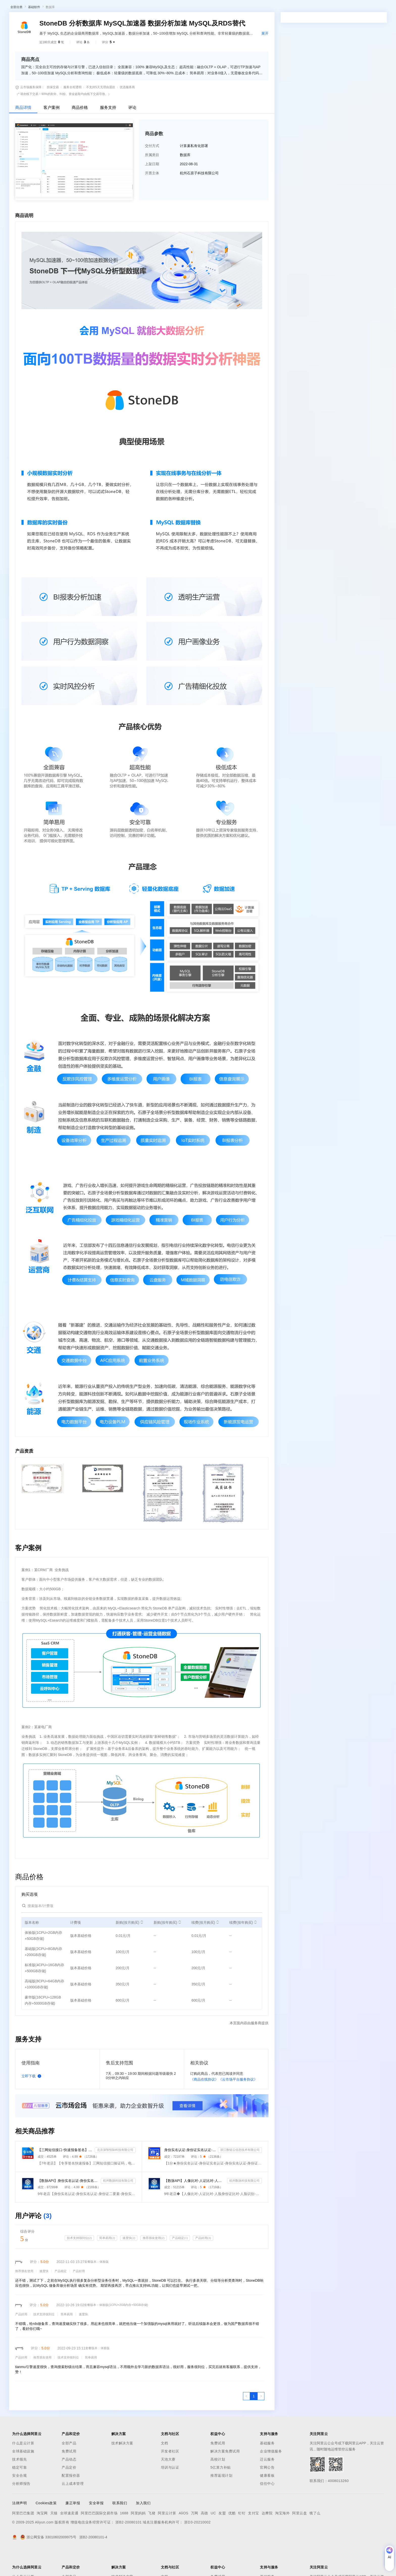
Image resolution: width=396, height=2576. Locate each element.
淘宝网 (42, 2539)
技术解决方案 (122, 2469)
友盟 (222, 2539)
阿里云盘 (299, 2539)
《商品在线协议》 (204, 2106)
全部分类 (16, 33)
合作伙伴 (170, 8)
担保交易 (53, 113)
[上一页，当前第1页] (246, 2422)
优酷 (232, 2539)
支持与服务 (191, 8)
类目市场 (77, 21)
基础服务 (267, 2469)
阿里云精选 (97, 21)
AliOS (183, 2539)
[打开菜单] (8, 8)
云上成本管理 (73, 2510)
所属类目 (152, 181)
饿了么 (314, 2539)
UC (213, 2539)
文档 (164, 2469)
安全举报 (96, 2529)
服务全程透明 (72, 113)
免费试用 (69, 2477)
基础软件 (34, 33)
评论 (132, 134)
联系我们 (119, 2529)
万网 (194, 2539)
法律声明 (19, 2529)
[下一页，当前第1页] (260, 2422)
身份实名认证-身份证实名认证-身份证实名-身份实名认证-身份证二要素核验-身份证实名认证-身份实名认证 (190, 2176)
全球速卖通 (69, 2539)
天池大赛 (168, 2486)
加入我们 (143, 2529)
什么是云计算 (23, 2469)
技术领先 (19, 2486)
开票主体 (152, 199)
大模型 (51, 8)
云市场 (152, 8)
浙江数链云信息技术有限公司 (240, 2176)
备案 (342, 8)
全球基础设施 (23, 2477)
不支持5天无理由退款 (100, 113)
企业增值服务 (271, 2477)
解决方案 (81, 8)
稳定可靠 (19, 2494)
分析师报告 (21, 2510)
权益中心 (123, 8)
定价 (138, 8)
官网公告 (267, 2494)
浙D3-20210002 (197, 2548)
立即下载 (32, 2102)
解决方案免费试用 (225, 2477)
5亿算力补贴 (220, 2494)
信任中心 (267, 2510)
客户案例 (51, 134)
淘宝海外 (282, 2539)
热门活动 (118, 21)
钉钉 (241, 2539)
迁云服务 (267, 2486)
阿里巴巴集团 (23, 2539)
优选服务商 (127, 113)
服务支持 (108, 134)
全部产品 (69, 2469)
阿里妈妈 (138, 2539)
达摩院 (267, 2539)
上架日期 (152, 190)
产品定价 (69, 2494)
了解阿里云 (214, 8)
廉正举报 (72, 2529)
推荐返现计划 (221, 2502)
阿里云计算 (167, 2539)
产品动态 (69, 2486)
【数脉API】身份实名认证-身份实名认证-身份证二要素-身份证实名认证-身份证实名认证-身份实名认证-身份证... (68, 2207)
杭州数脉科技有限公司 (118, 2207)
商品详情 (23, 134)
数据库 (50, 33)
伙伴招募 (137, 21)
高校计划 (217, 2486)
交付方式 (152, 172)
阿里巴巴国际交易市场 (99, 2539)
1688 (124, 2539)
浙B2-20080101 (128, 2548)
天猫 (54, 2539)
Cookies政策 (46, 2529)
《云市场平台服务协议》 (237, 2106)
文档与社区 (102, 8)
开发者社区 (170, 2477)
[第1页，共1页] (254, 2422)
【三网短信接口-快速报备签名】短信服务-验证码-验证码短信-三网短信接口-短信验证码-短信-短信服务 (65, 2176)
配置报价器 (71, 2502)
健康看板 (267, 2502)
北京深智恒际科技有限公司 (115, 2176)
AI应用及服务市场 (53, 21)
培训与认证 (170, 2494)
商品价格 (80, 134)
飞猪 (151, 2539)
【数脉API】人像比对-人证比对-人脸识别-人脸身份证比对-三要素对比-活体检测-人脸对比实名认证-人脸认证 (194, 2207)
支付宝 (253, 2539)
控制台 (354, 8)
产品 (65, 8)
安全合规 (19, 2502)
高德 (204, 2539)
